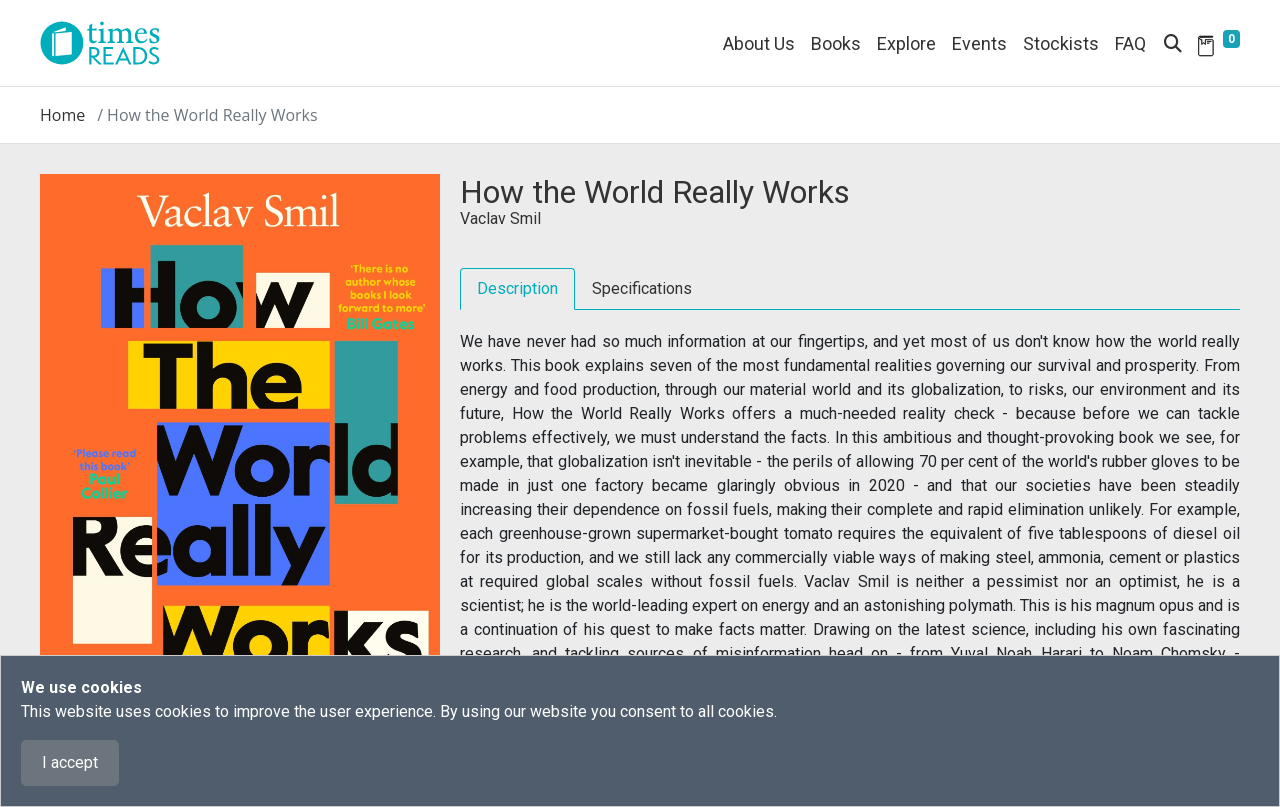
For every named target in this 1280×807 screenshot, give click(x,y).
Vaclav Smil (500, 218)
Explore (906, 43)
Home (62, 115)
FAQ (1130, 43)
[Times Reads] (108, 43)
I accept (70, 762)
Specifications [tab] (642, 288)
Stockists (1061, 43)
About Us (759, 43)
